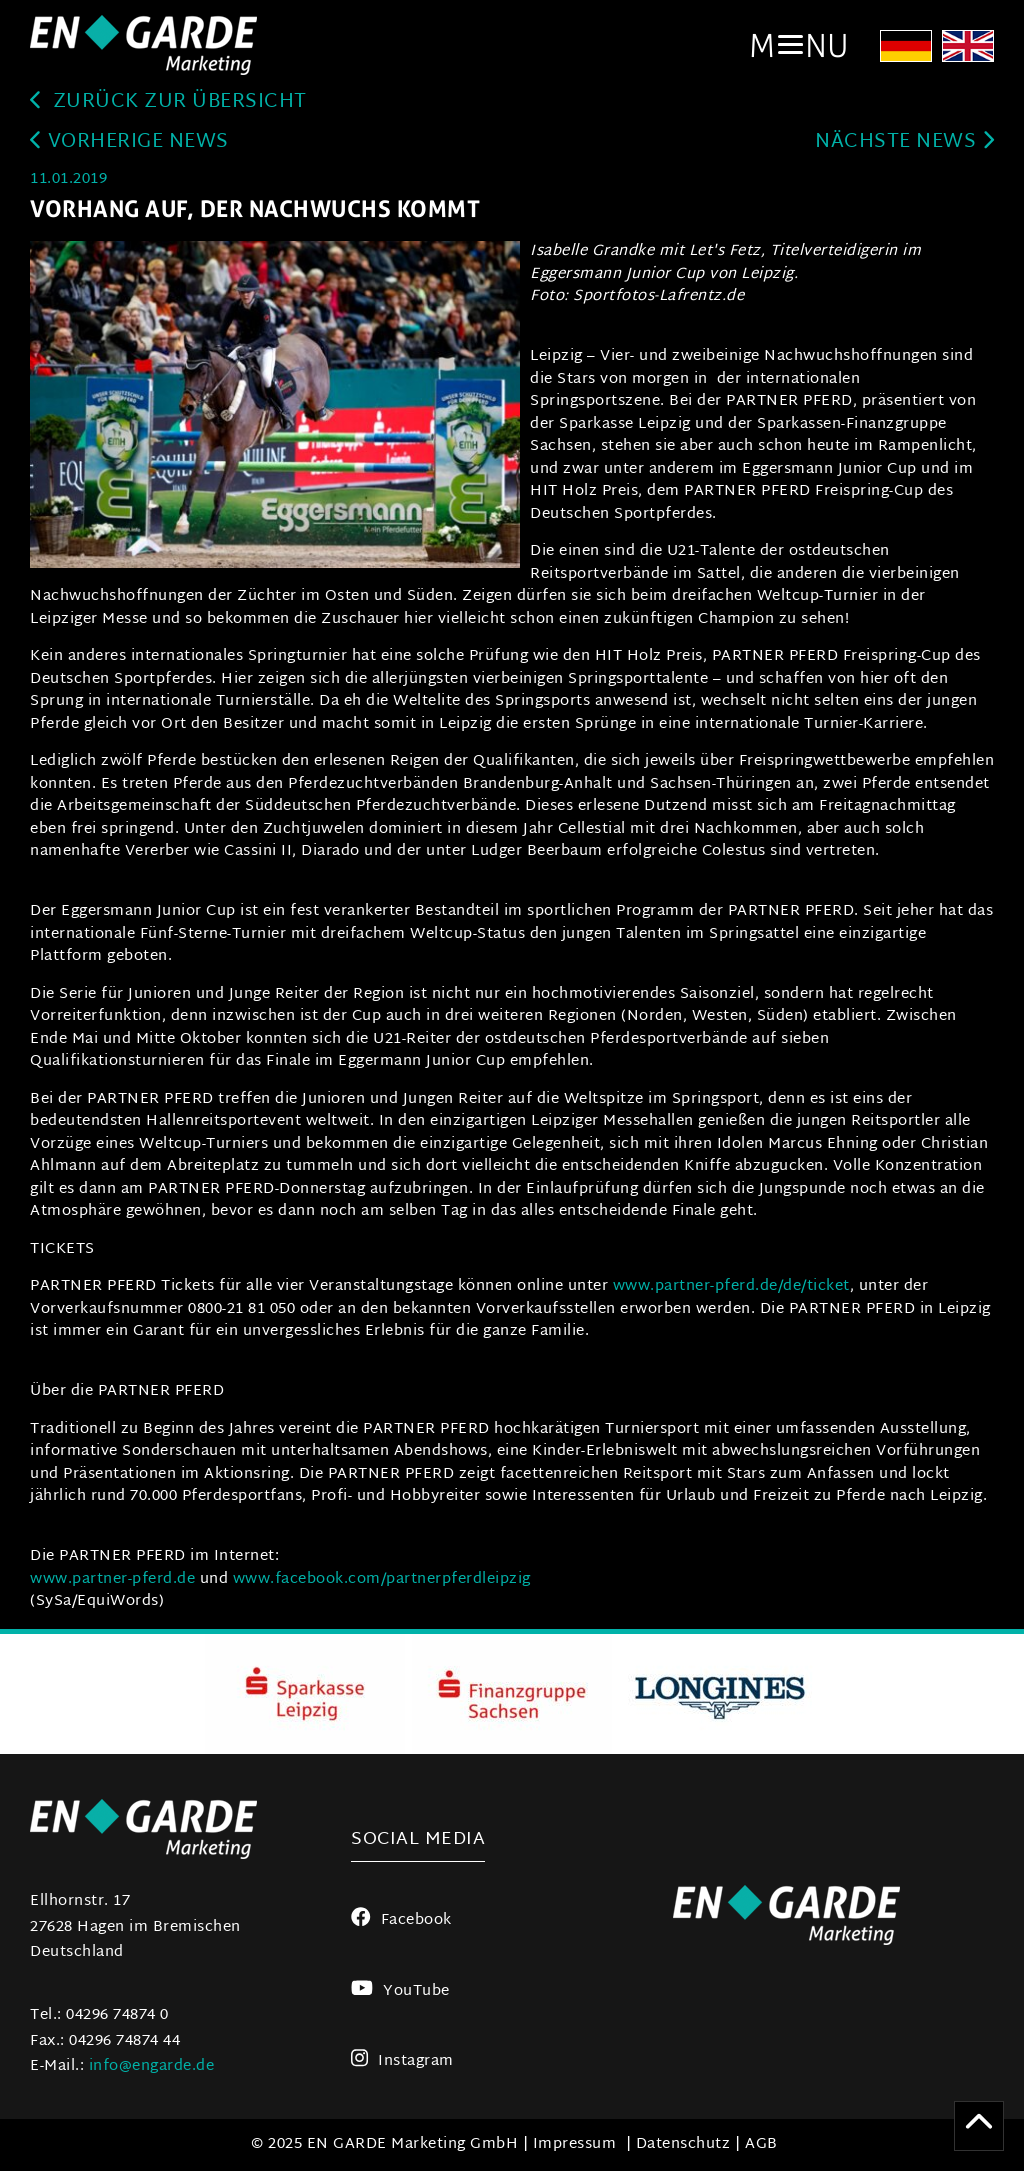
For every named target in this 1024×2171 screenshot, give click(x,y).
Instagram (402, 2061)
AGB (761, 2144)
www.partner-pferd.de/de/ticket (731, 1286)
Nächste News (904, 142)
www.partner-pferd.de (112, 1579)
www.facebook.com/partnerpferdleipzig (382, 1579)
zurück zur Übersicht (168, 102)
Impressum (575, 2144)
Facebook (401, 1920)
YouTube (400, 1991)
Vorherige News (129, 142)
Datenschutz (683, 2144)
